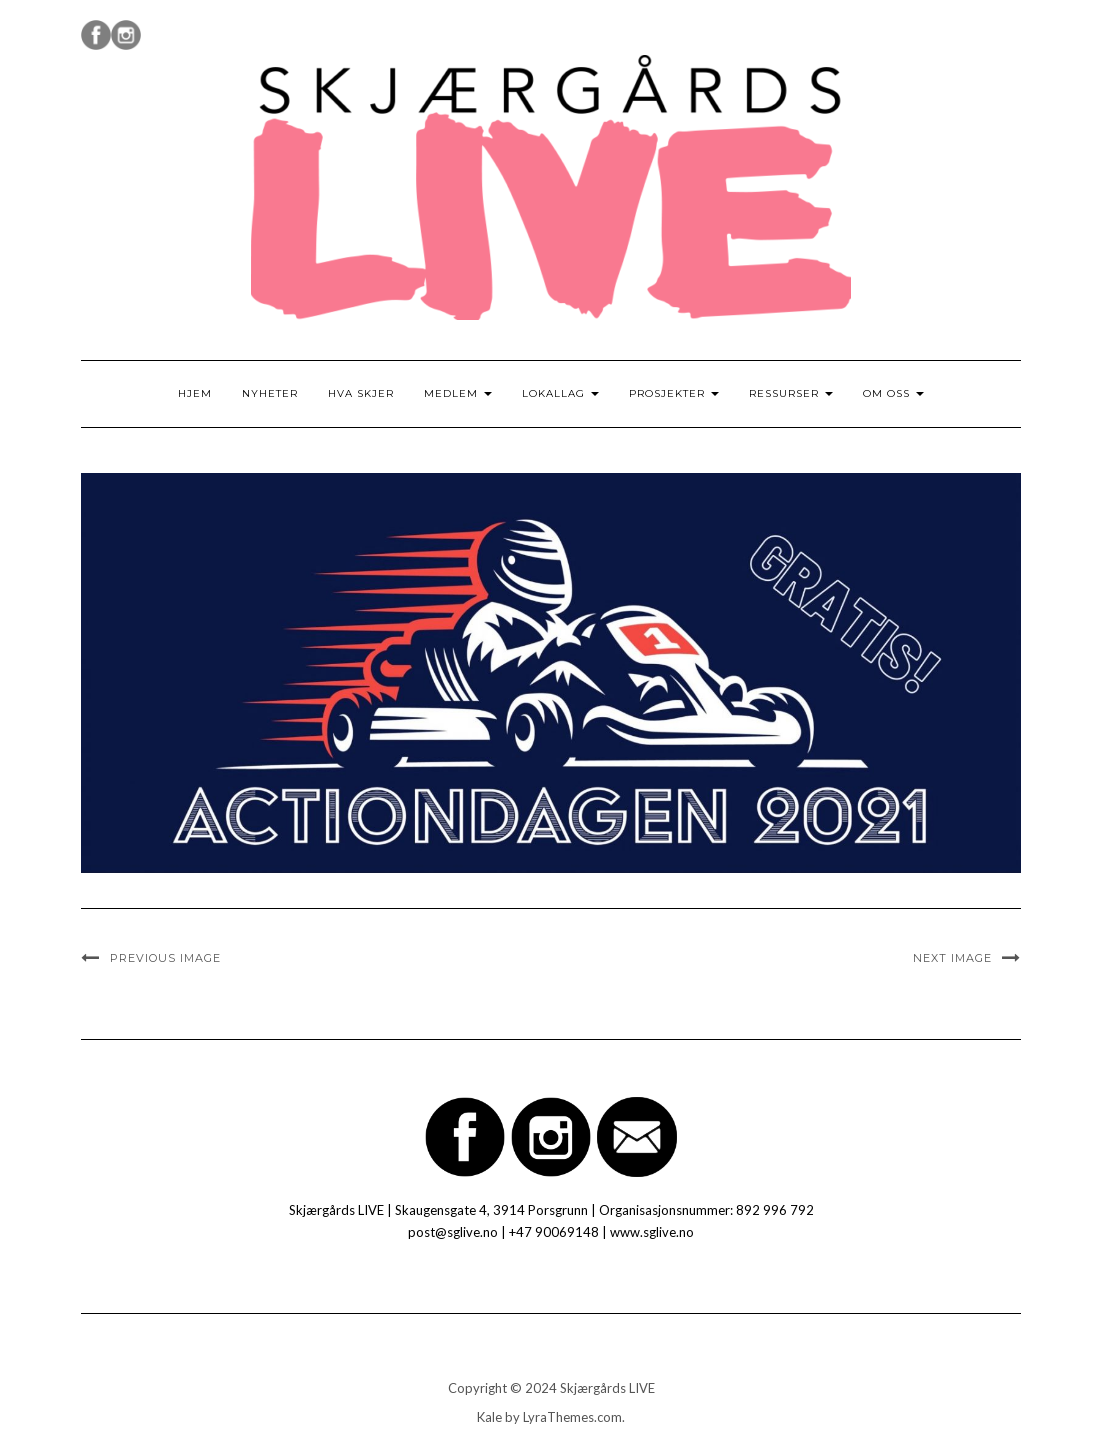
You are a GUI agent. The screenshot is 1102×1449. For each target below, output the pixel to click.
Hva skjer (361, 393)
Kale (489, 1417)
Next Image (952, 958)
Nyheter (270, 393)
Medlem (458, 393)
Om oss (893, 393)
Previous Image (165, 958)
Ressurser (791, 393)
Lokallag (560, 393)
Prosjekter (674, 393)
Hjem (195, 393)
